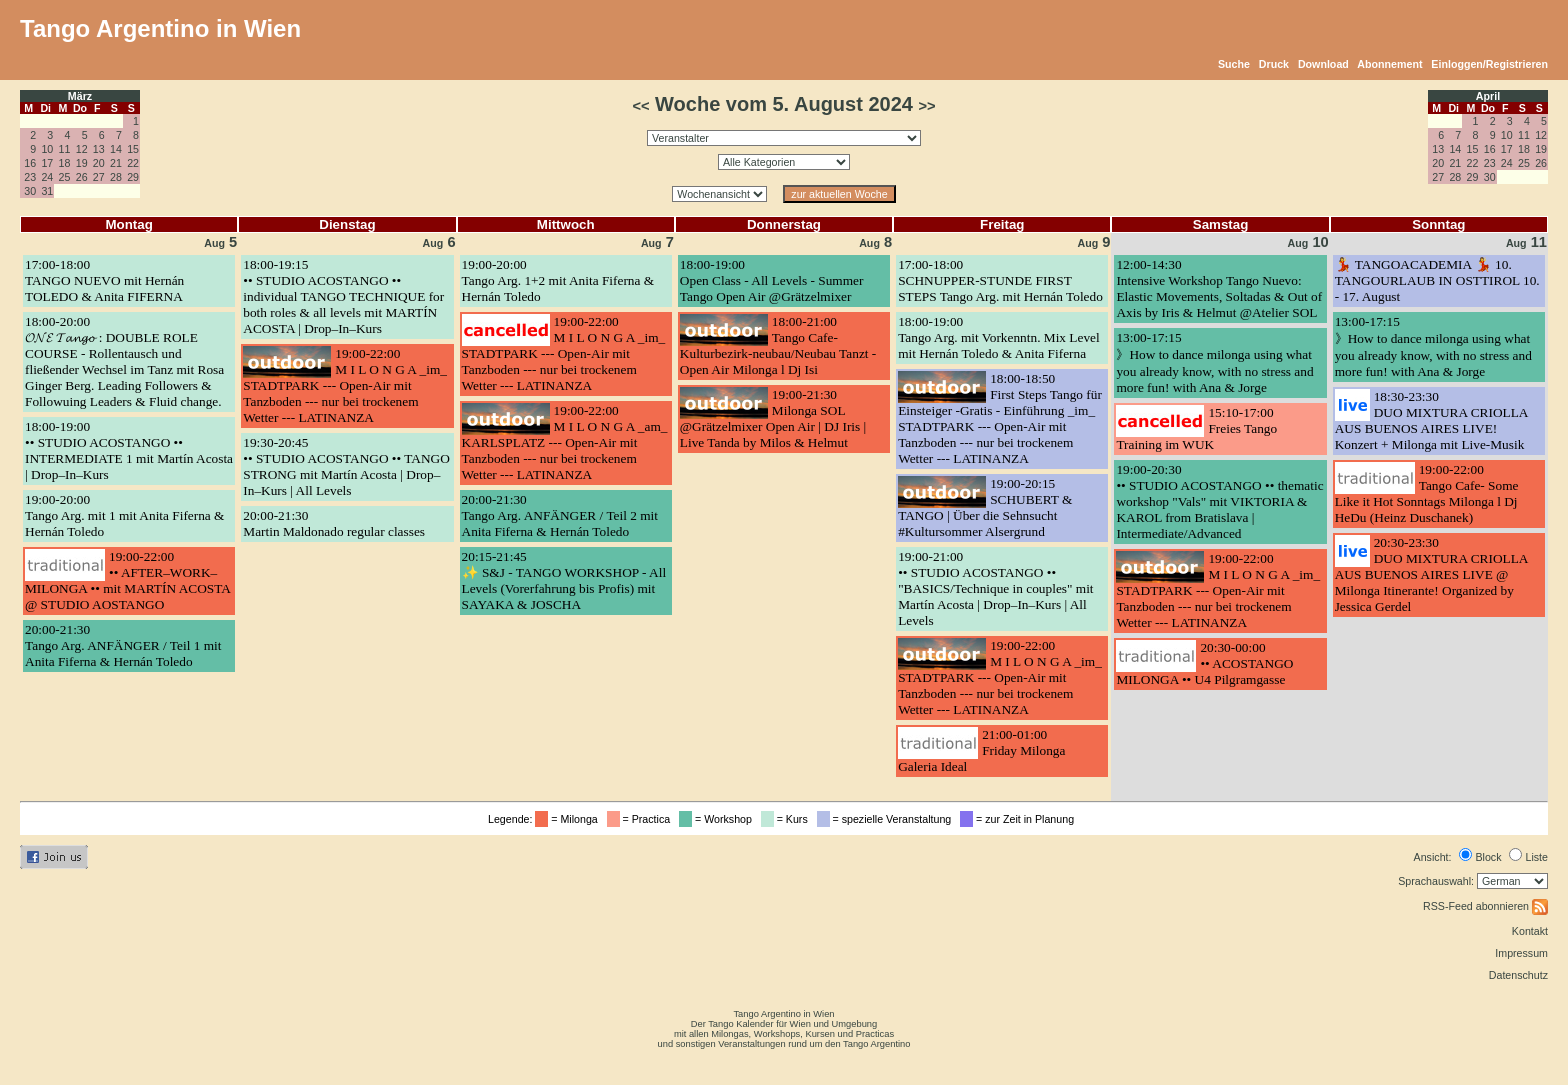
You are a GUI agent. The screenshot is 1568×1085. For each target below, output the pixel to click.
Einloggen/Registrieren (1489, 64)
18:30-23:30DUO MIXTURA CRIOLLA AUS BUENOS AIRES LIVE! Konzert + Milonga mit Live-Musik (1431, 420)
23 (30, 177)
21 (116, 163)
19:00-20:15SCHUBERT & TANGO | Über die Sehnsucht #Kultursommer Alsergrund (985, 507)
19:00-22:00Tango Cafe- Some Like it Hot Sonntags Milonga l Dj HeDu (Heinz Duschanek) (1427, 493)
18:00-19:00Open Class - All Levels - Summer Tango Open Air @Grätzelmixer (772, 280)
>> (926, 106)
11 (65, 149)
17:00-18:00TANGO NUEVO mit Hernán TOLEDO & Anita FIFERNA (104, 280)
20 (99, 163)
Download (1323, 64)
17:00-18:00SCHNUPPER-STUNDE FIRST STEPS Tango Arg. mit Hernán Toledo (1000, 280)
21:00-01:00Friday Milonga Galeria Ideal (981, 750)
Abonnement (1389, 64)
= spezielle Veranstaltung (887, 819)
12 (82, 149)
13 (99, 149)
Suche (1234, 64)
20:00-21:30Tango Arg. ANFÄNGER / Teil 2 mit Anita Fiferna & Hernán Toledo (560, 515)
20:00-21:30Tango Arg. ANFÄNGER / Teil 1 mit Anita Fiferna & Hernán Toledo (123, 645)
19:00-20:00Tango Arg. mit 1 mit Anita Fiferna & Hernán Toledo (124, 515)
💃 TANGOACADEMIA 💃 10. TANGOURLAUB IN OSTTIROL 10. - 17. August (1437, 280)
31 (47, 191)
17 (47, 163)
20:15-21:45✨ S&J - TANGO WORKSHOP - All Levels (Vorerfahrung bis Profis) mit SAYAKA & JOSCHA (564, 580)
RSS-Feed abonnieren (1485, 906)
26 (82, 177)
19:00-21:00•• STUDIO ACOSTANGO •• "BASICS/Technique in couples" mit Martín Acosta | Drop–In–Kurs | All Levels (995, 588)
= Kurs (787, 819)
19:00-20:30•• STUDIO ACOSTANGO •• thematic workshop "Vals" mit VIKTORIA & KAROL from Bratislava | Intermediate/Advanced (1219, 501)
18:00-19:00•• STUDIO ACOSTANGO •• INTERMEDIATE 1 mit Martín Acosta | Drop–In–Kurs (129, 450)
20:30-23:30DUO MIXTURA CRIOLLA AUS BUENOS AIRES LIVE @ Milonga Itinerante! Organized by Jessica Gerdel (1431, 574)
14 (116, 149)
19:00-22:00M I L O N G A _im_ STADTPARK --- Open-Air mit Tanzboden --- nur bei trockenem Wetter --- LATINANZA (345, 385)
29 (133, 177)
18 (65, 163)
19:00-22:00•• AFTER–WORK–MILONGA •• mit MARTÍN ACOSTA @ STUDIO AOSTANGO (127, 580)
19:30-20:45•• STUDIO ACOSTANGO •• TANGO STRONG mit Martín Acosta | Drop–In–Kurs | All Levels (346, 466)
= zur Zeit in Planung (1020, 819)
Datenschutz (1518, 975)
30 (30, 191)
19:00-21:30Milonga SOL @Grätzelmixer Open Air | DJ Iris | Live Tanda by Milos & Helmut (773, 418)
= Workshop (718, 819)
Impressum (1521, 953)
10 (47, 149)
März (80, 96)
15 (133, 149)
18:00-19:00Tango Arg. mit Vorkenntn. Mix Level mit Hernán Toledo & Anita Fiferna (999, 337)
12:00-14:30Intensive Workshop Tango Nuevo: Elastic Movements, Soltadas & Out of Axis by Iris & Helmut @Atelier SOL (1219, 288)
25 (65, 177)
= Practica (641, 819)
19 (82, 163)
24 (47, 177)
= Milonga (569, 819)
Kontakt (1530, 931)
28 (116, 177)
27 (99, 177)
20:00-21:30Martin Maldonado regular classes (334, 523)
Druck (1274, 64)
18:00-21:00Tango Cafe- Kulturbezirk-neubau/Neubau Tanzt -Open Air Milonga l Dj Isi (778, 345)
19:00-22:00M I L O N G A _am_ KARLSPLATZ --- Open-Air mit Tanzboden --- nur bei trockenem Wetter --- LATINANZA (565, 442)
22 (133, 163)
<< (640, 106)
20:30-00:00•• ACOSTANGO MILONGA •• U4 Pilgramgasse (1204, 663)
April (1488, 96)
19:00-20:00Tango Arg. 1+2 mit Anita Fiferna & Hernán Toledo (558, 280)
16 (30, 163)
